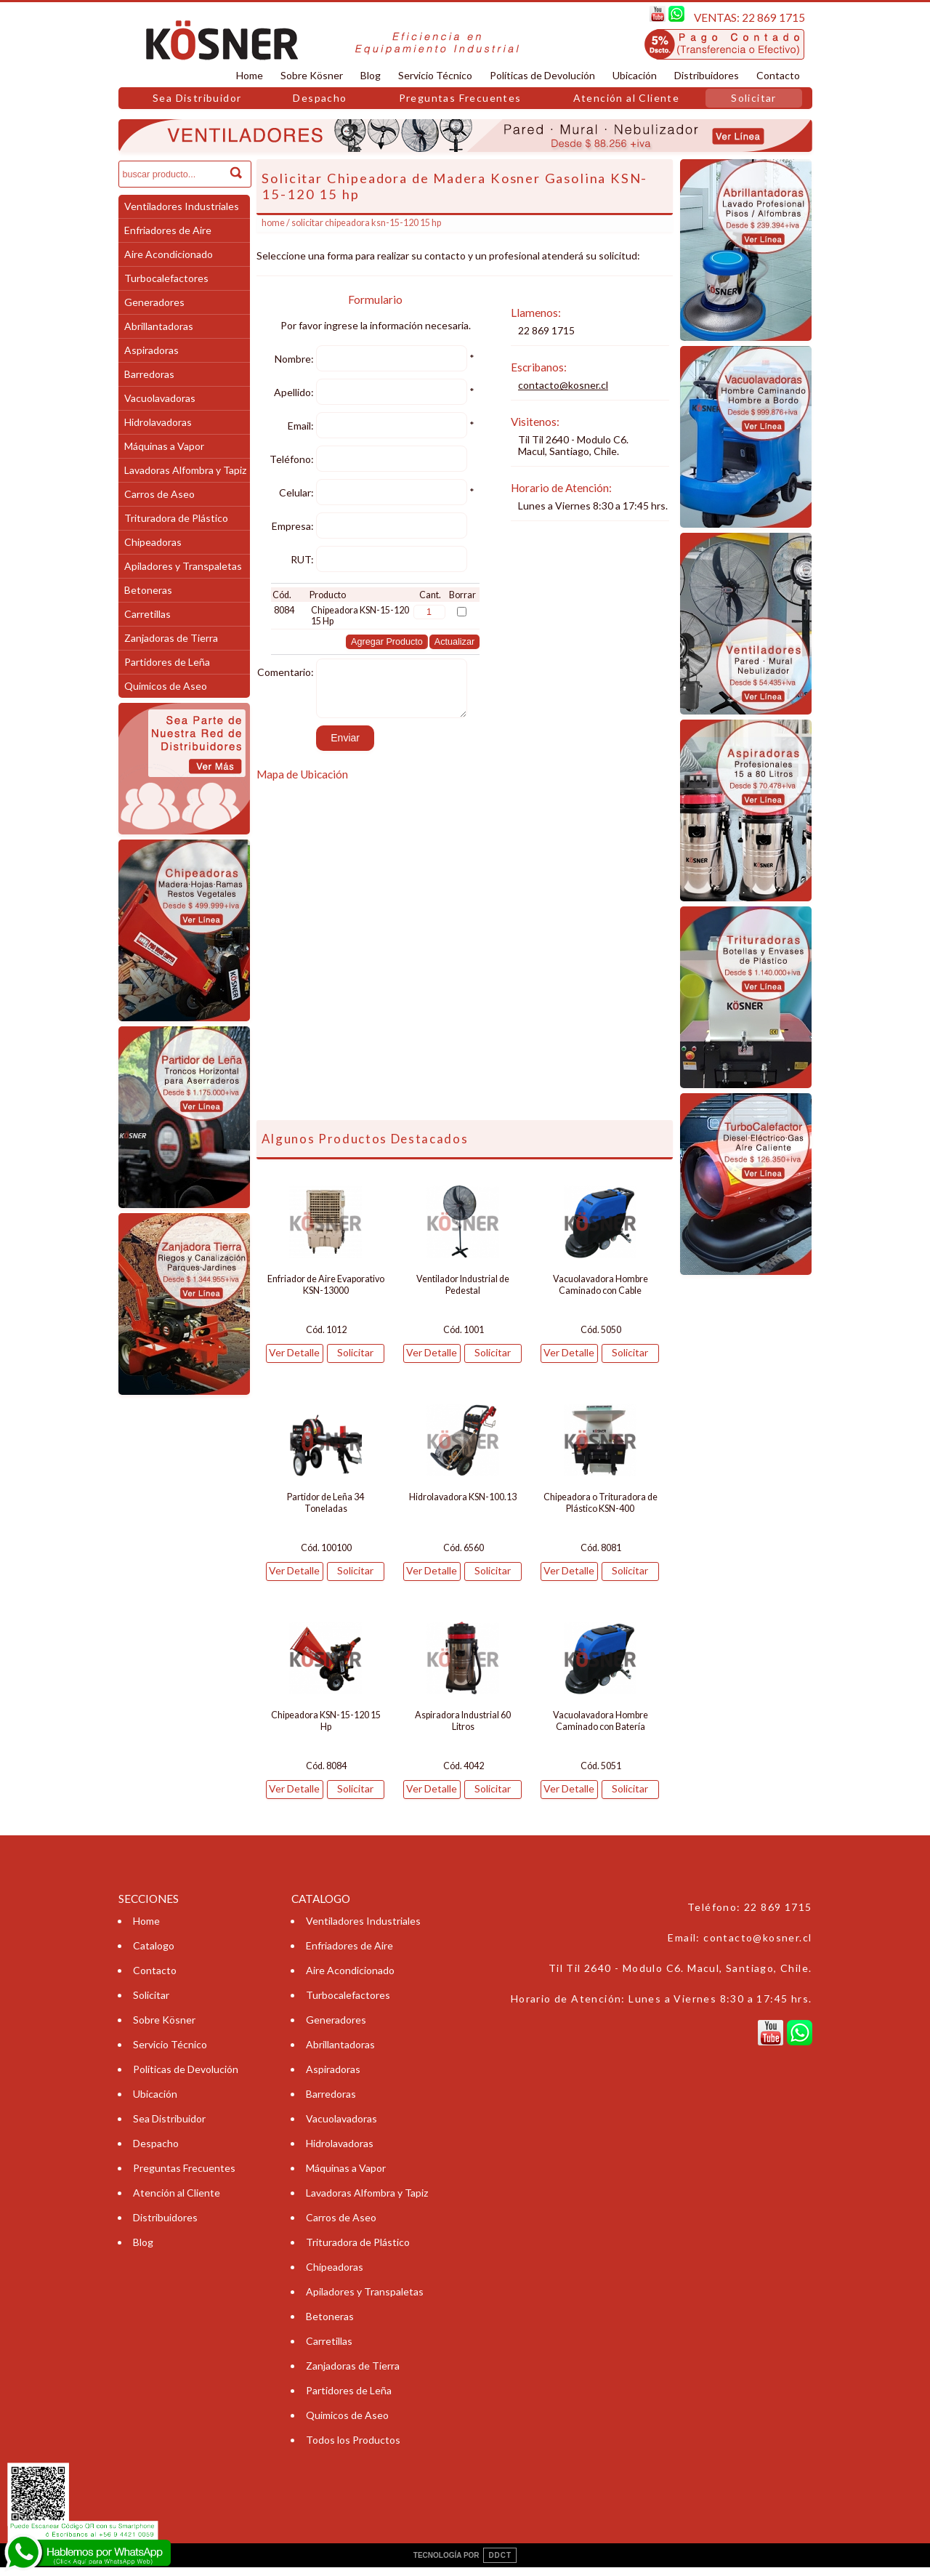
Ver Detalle (294, 1361)
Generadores (154, 302)
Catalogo (153, 1954)
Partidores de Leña (167, 662)
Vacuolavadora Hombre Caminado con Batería (600, 1729)
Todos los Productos (353, 2448)
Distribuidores (706, 75)
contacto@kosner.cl (563, 385)
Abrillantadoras (158, 326)
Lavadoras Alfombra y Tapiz (185, 470)
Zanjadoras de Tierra (171, 638)
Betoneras (148, 590)
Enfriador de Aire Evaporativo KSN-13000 (325, 1293)
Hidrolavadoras (158, 422)
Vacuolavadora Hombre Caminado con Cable (600, 1293)
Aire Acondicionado (168, 254)
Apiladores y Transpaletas (183, 566)
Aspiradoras (151, 350)
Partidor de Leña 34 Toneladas (325, 1511)
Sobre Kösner (311, 75)
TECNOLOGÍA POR (465, 2564)
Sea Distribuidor (197, 98)
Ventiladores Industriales (181, 206)
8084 (284, 610)
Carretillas (147, 614)
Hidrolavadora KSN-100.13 (463, 1505)
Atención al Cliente (626, 98)
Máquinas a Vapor (164, 446)
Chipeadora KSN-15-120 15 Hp (326, 1729)
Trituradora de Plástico (176, 518)
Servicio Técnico (435, 75)
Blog (370, 75)
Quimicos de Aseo (165, 686)
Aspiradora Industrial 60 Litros (463, 1729)
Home (249, 75)
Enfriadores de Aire (167, 230)
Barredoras (149, 374)
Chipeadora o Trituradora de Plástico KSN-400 (600, 1511)
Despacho (320, 98)
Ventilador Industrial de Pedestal (462, 1293)
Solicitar (754, 98)
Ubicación (634, 75)
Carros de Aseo (159, 494)
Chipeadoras (153, 542)
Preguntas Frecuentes (460, 98)
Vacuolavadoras (159, 398)
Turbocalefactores (166, 278)
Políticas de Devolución (542, 75)
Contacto (778, 75)
